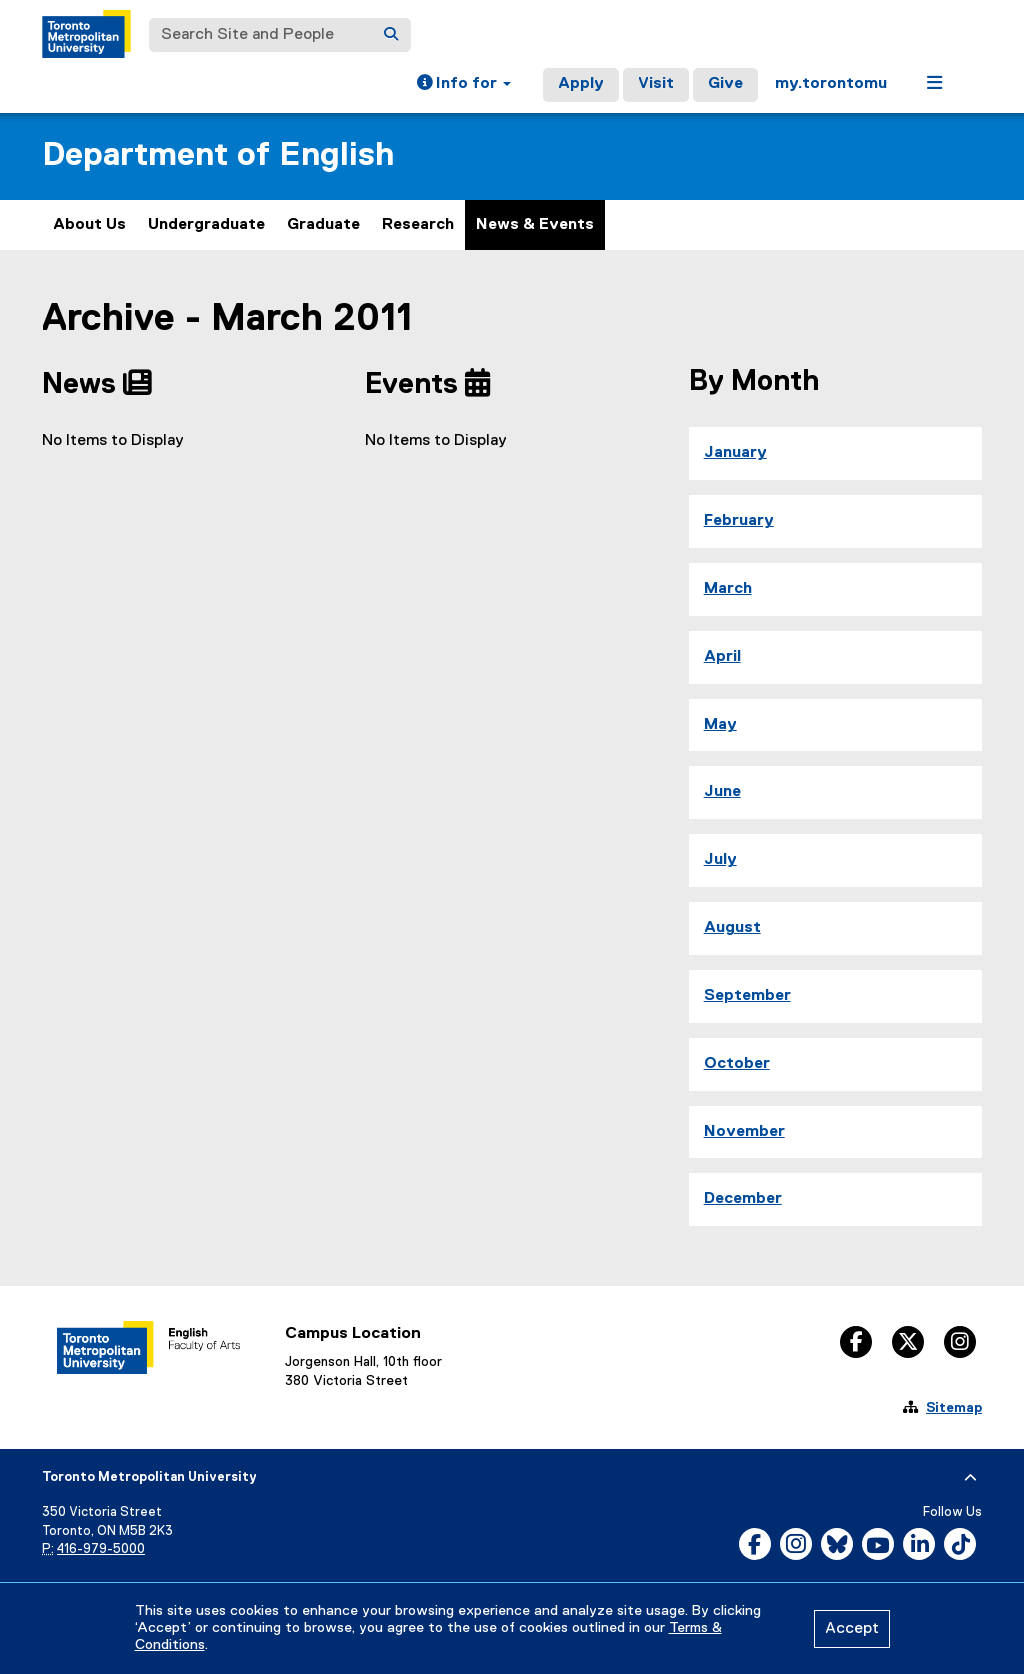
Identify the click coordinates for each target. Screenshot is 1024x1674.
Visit (656, 84)
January (735, 453)
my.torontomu (831, 84)
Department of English (218, 155)
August (732, 928)
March (728, 589)
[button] (464, 85)
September (747, 996)
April (722, 657)
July (720, 860)
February (739, 521)
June (722, 792)
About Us (89, 225)
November (744, 1132)
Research (418, 225)
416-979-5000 (101, 1549)
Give (725, 84)
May (720, 725)
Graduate (323, 225)
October (737, 1064)
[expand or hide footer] (970, 1478)
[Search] (391, 35)
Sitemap (954, 1408)
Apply (581, 84)
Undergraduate (206, 225)
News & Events (535, 225)
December (743, 1199)
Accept (852, 1629)
